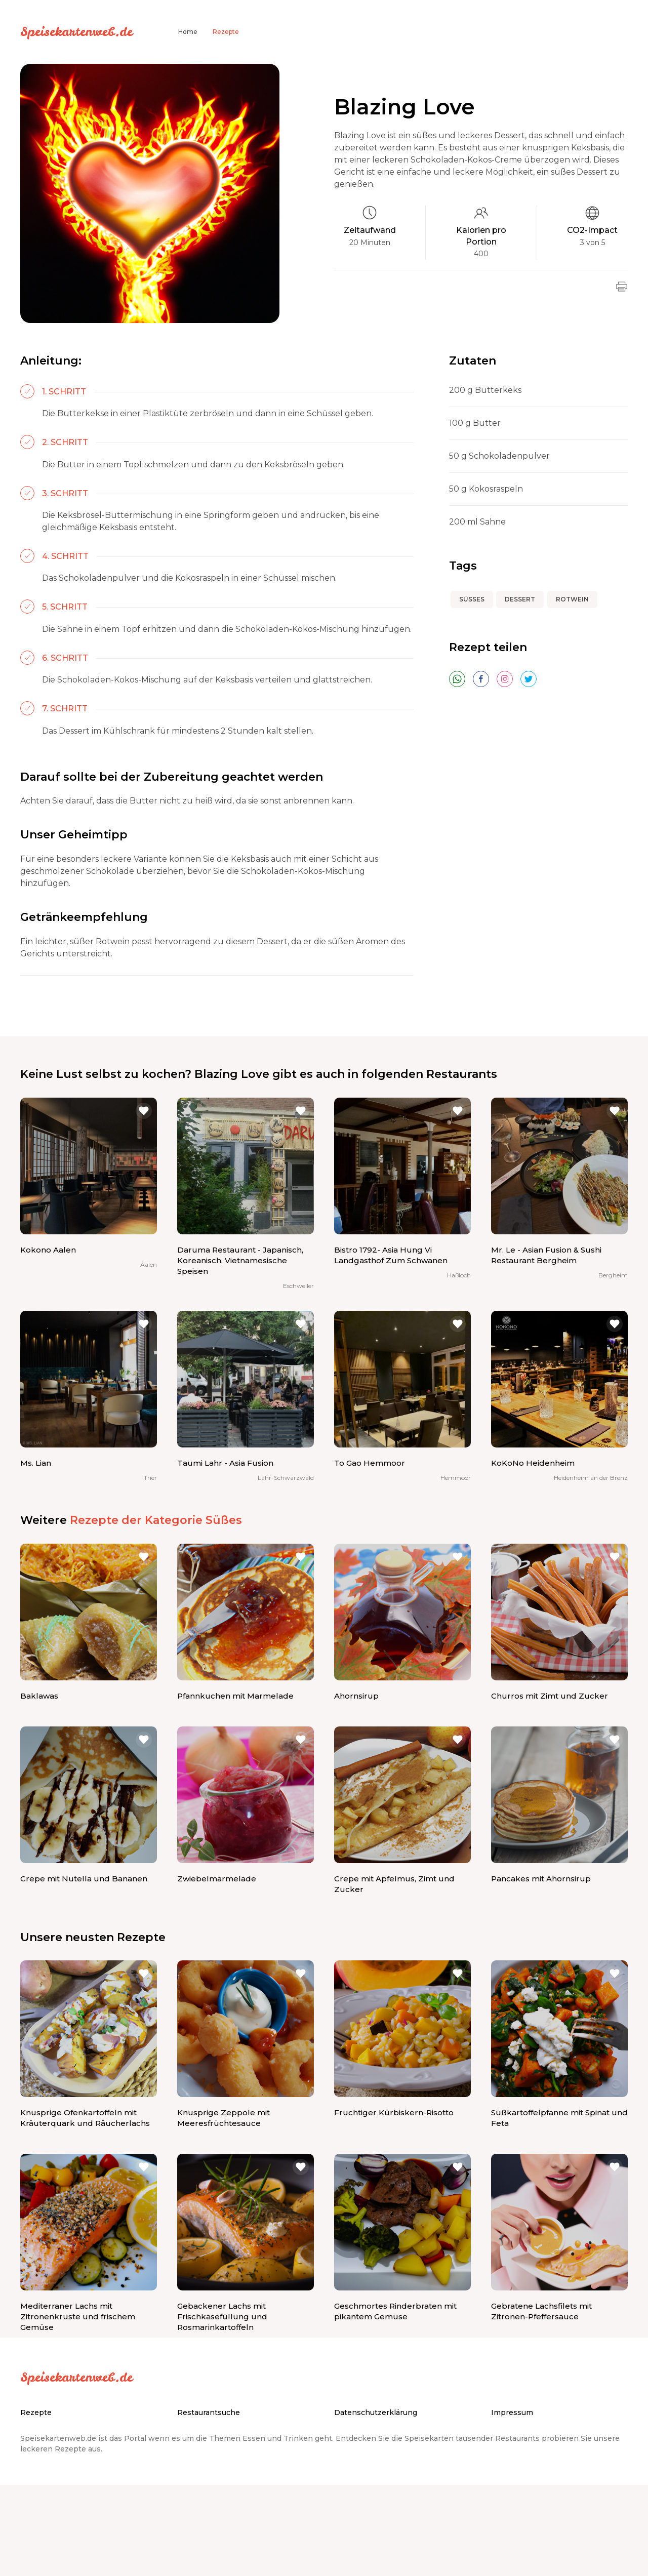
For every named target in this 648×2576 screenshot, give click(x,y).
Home (187, 31)
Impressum (512, 2412)
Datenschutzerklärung (375, 2412)
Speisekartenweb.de (76, 31)
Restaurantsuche (208, 2412)
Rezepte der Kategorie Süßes (156, 1520)
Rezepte (226, 31)
